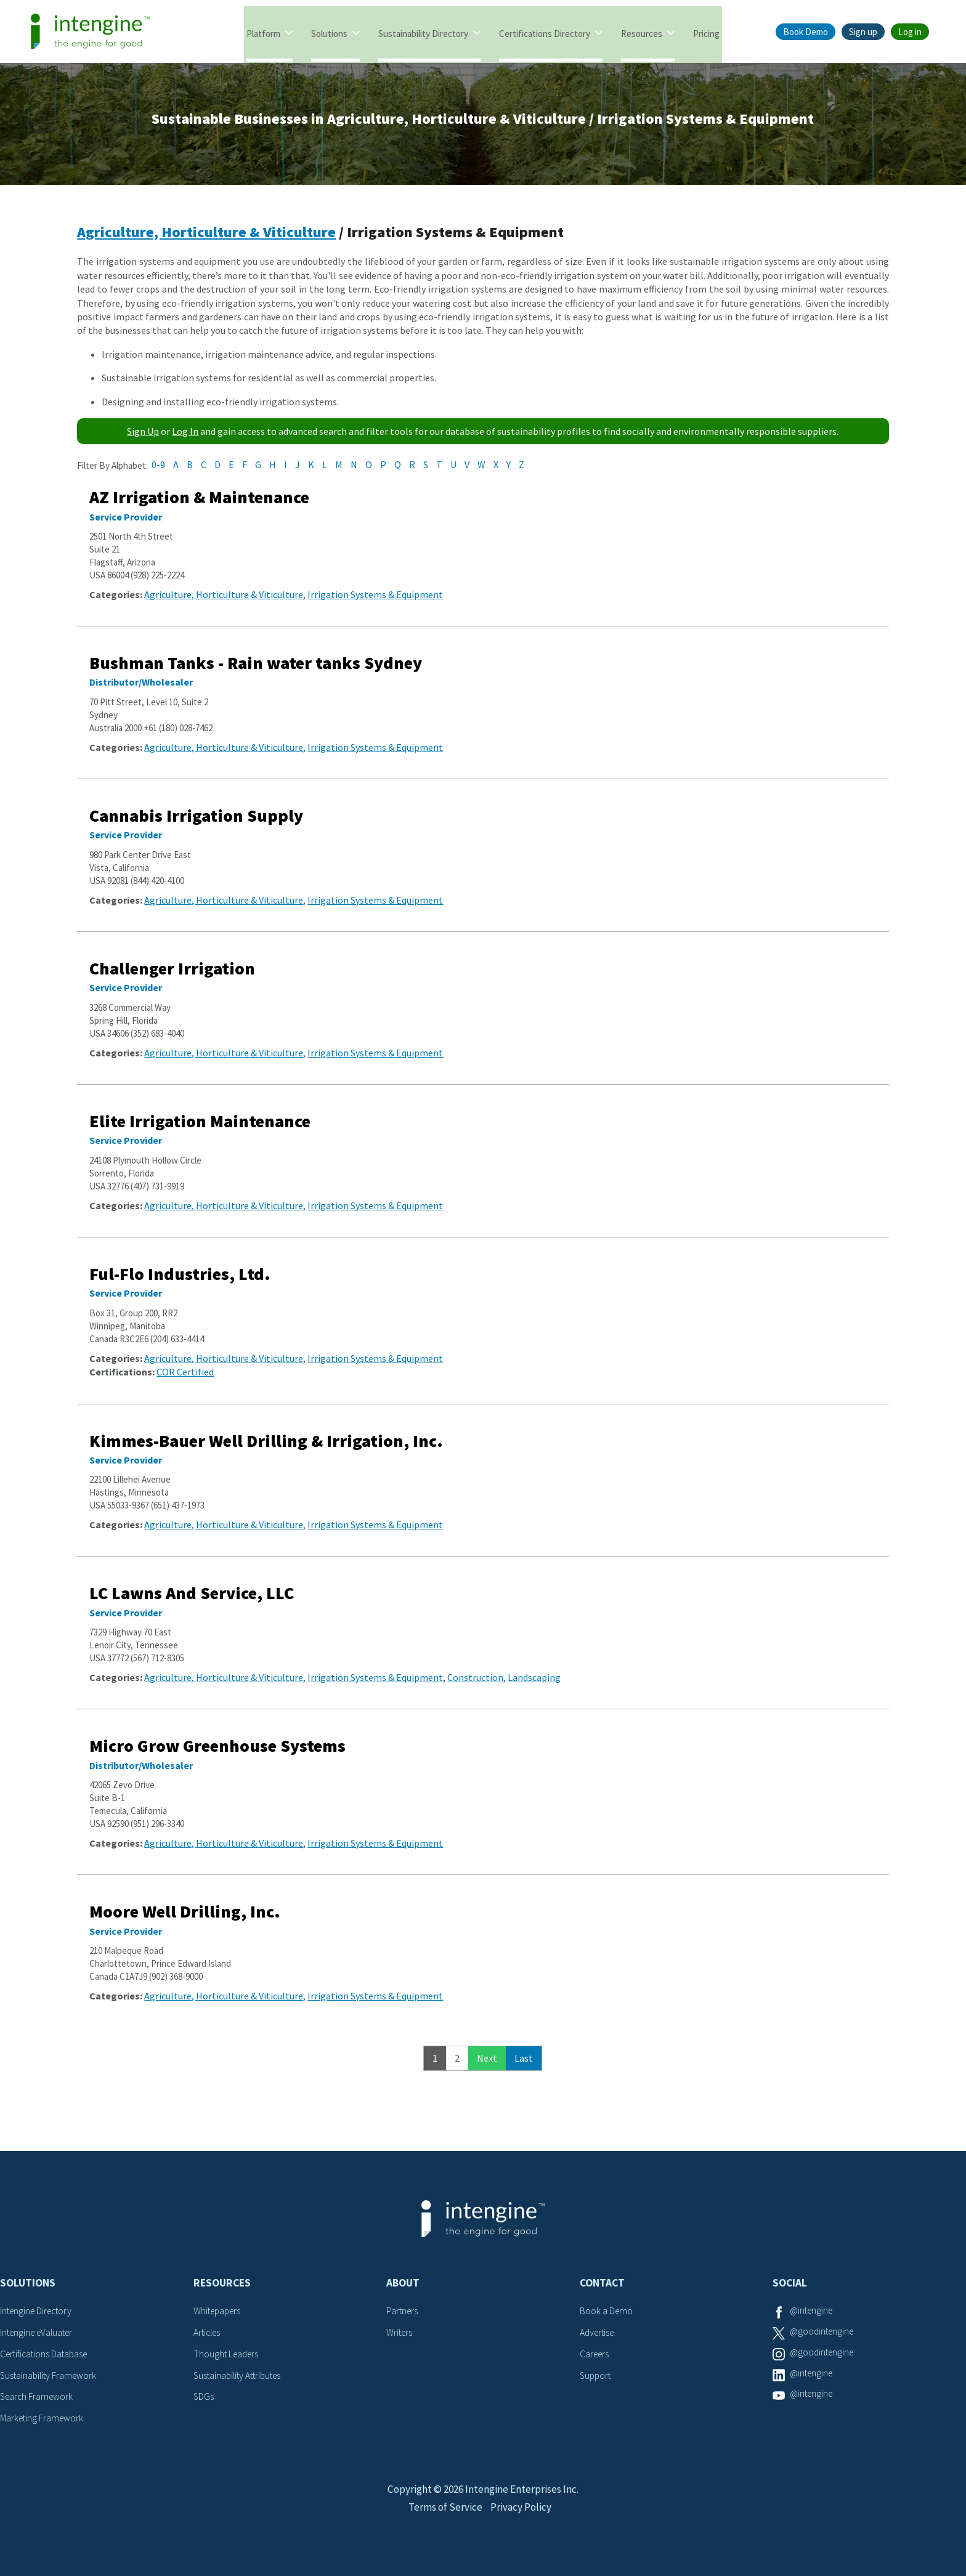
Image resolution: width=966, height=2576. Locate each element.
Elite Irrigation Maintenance (199, 1121)
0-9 (158, 464)
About (403, 2283)
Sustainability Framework (50, 2374)
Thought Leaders (227, 2353)
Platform (263, 32)
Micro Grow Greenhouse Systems (217, 1746)
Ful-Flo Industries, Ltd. (179, 1274)
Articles (208, 2332)
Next (487, 2058)
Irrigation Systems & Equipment (375, 594)
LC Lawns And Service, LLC (191, 1593)
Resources (641, 32)
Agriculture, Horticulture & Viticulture (206, 231)
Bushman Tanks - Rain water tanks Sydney (255, 663)
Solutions (329, 32)
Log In (185, 431)
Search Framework (38, 2395)
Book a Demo (607, 2310)
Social (790, 2283)
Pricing (706, 32)
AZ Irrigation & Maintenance (199, 497)
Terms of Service (444, 2519)
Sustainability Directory (423, 32)
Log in (910, 32)
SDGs (203, 2395)
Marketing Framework (43, 2416)
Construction (475, 1677)
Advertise (598, 2332)
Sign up (863, 32)
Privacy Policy (522, 2519)
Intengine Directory (38, 2310)
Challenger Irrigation (172, 968)
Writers (400, 2332)
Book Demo (805, 32)
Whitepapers (219, 2310)
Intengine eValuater (39, 2332)
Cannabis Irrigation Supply (196, 815)
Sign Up (143, 431)
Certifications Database (46, 2353)
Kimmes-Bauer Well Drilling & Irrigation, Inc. (266, 1441)
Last (523, 2058)
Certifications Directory (544, 32)
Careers (595, 2353)
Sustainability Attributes (240, 2374)
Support (596, 2374)
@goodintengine (824, 2332)
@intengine (813, 2310)
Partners (403, 2310)
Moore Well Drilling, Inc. (184, 1911)
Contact (602, 2283)
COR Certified (185, 1372)
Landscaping (534, 1677)
